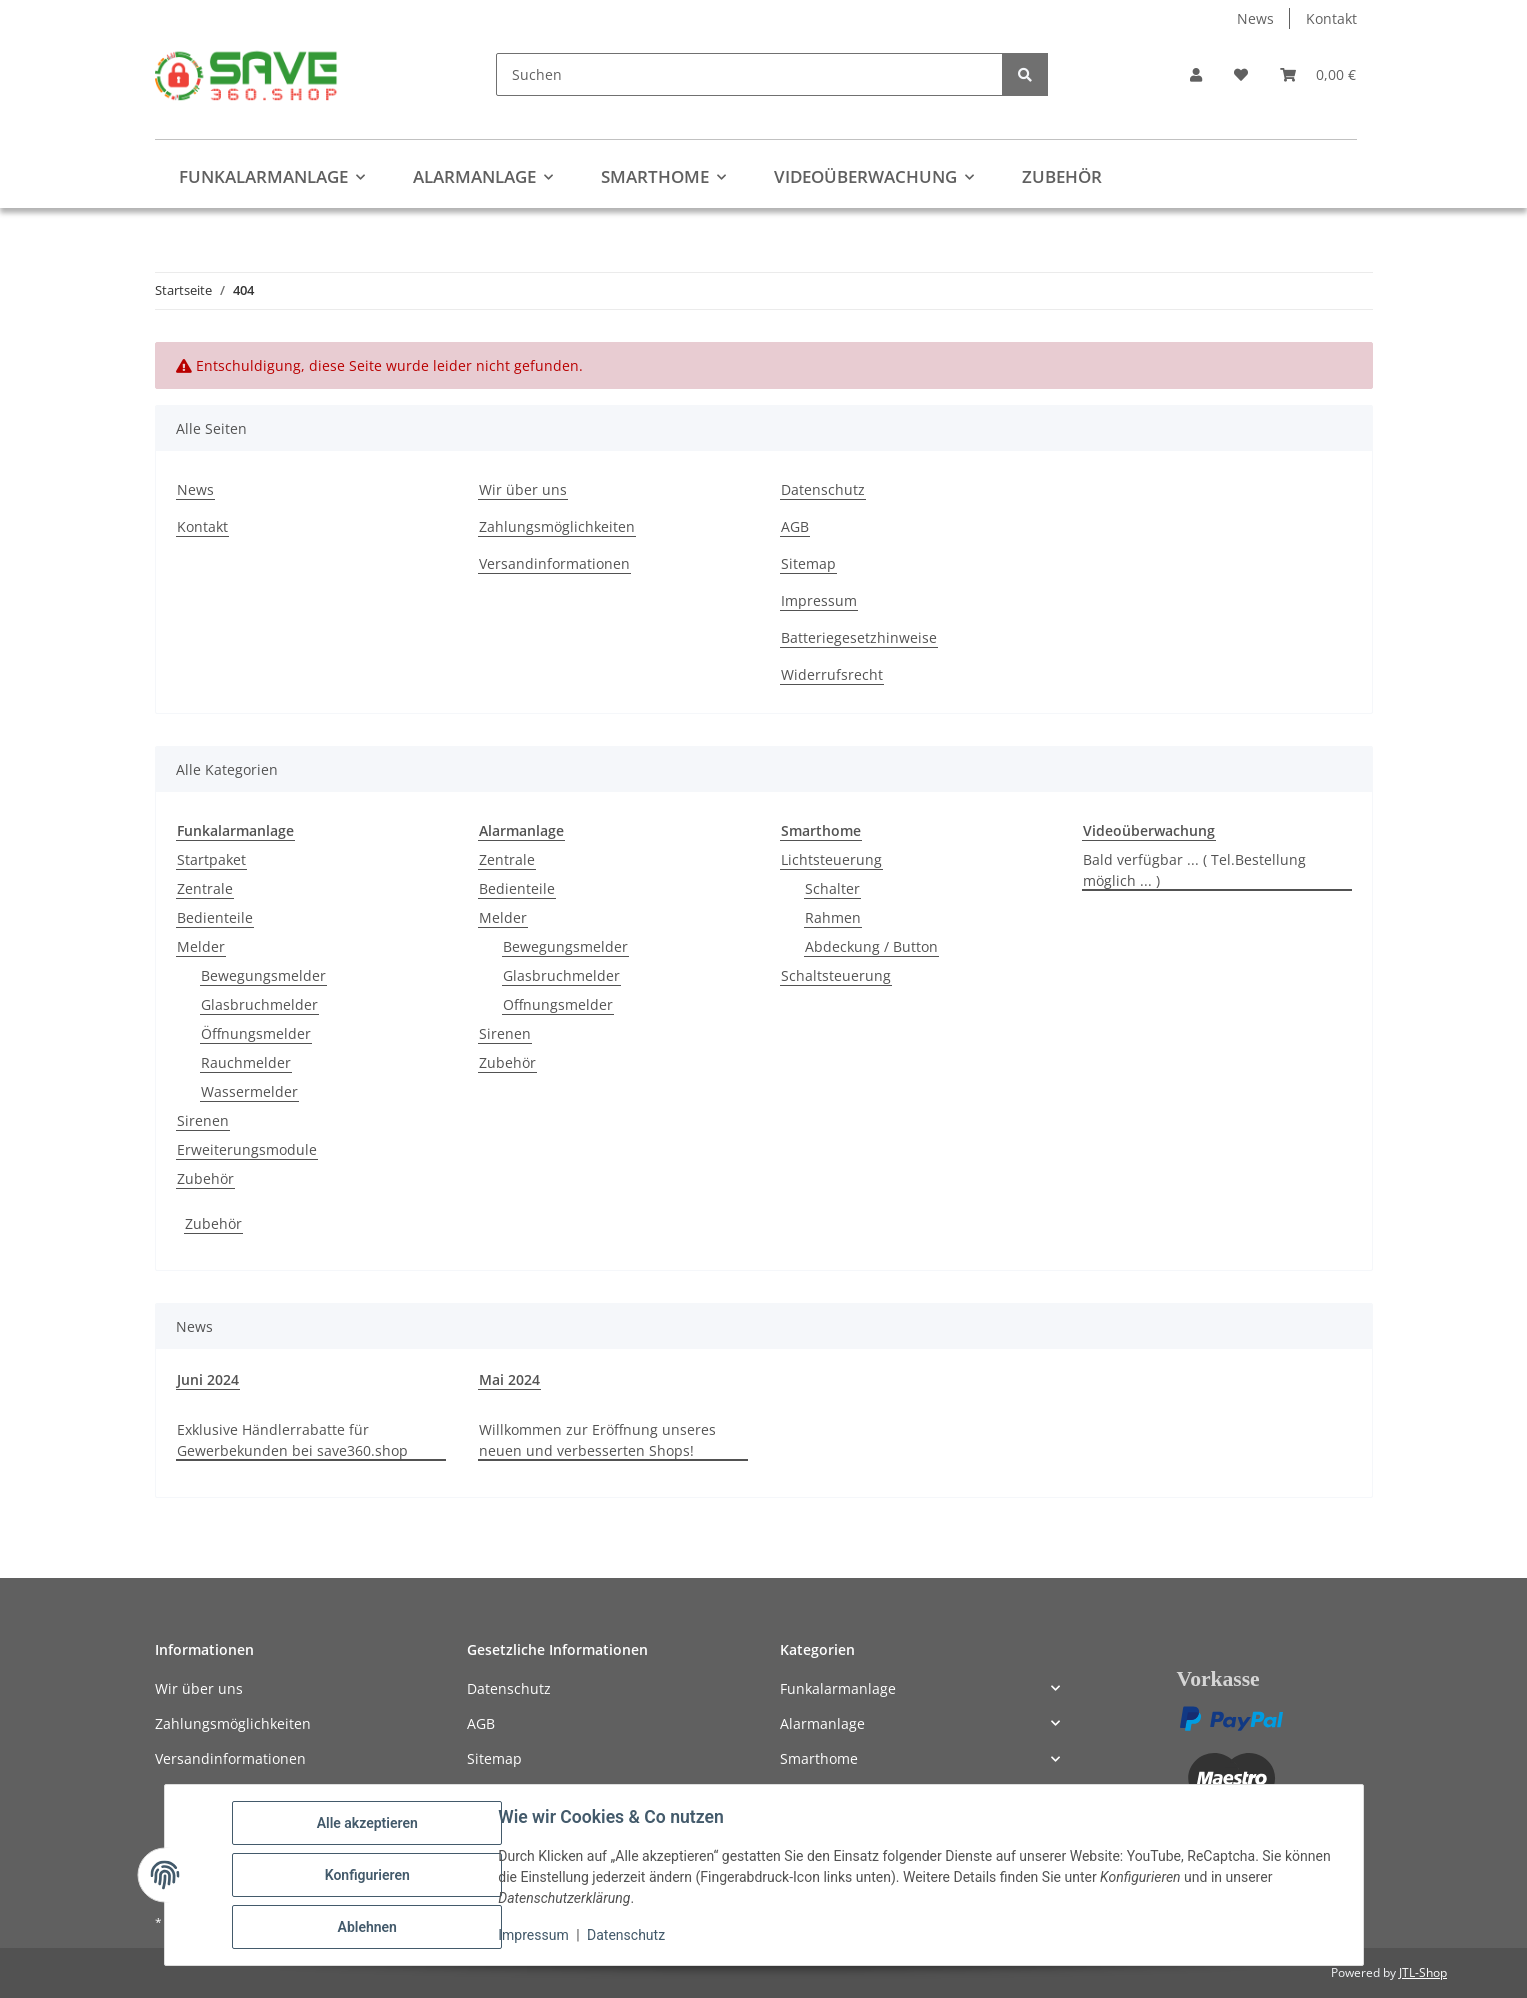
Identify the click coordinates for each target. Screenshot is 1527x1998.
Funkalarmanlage (838, 1688)
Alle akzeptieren (367, 1823)
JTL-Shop (1423, 1972)
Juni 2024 (208, 1379)
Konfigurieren (367, 1875)
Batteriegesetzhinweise (859, 637)
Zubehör (205, 1178)
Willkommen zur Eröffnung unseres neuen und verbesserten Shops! (597, 1440)
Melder (201, 946)
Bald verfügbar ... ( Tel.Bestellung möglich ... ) (1194, 870)
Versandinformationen (554, 563)
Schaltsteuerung (836, 975)
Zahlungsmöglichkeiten (557, 526)
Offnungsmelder (558, 1004)
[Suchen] (749, 74)
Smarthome (819, 1758)
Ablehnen (367, 1927)
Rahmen (833, 917)
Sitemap (808, 563)
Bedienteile (215, 917)
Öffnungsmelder (256, 1033)
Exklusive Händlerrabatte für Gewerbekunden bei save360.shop (292, 1440)
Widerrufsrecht (832, 674)
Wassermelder (249, 1091)
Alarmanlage (822, 1723)
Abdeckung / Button (871, 946)
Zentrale (205, 888)
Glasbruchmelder (259, 1004)
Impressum (534, 1936)
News (1255, 18)
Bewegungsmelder (263, 975)
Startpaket (211, 859)
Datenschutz (626, 1936)
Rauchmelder (246, 1062)
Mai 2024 (509, 1379)
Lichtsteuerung (831, 859)
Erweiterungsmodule (247, 1149)
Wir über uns (523, 489)
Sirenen (203, 1120)
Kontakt (1331, 18)
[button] (1196, 74)
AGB (795, 526)
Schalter (832, 888)
